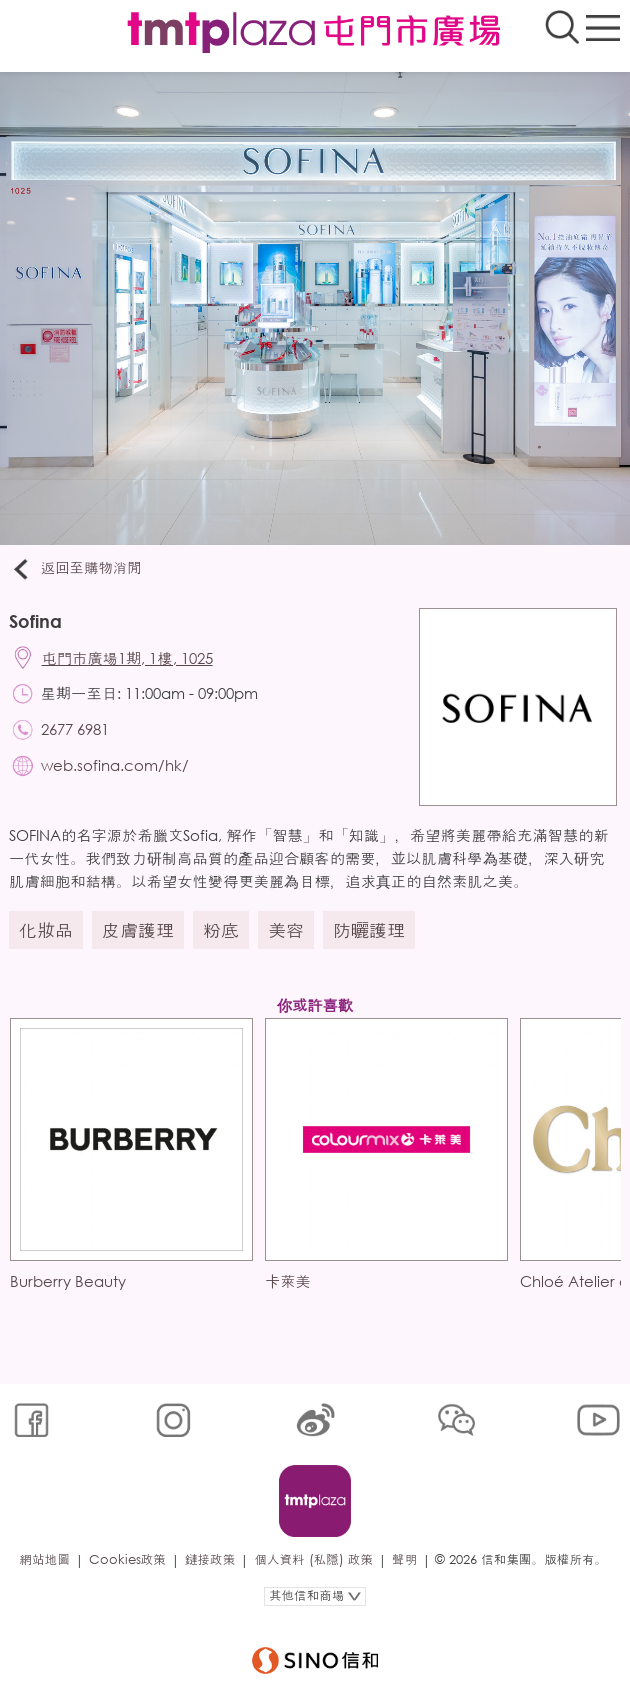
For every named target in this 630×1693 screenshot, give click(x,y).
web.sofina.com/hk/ (115, 765)
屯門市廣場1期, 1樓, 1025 (127, 658)
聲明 (404, 1559)
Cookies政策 (127, 1559)
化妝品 (46, 930)
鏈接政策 (210, 1559)
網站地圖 (44, 1559)
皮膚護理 (138, 930)
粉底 (221, 930)
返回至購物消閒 (75, 569)
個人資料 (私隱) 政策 (313, 1559)
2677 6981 (75, 729)
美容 (286, 930)
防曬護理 (369, 930)
